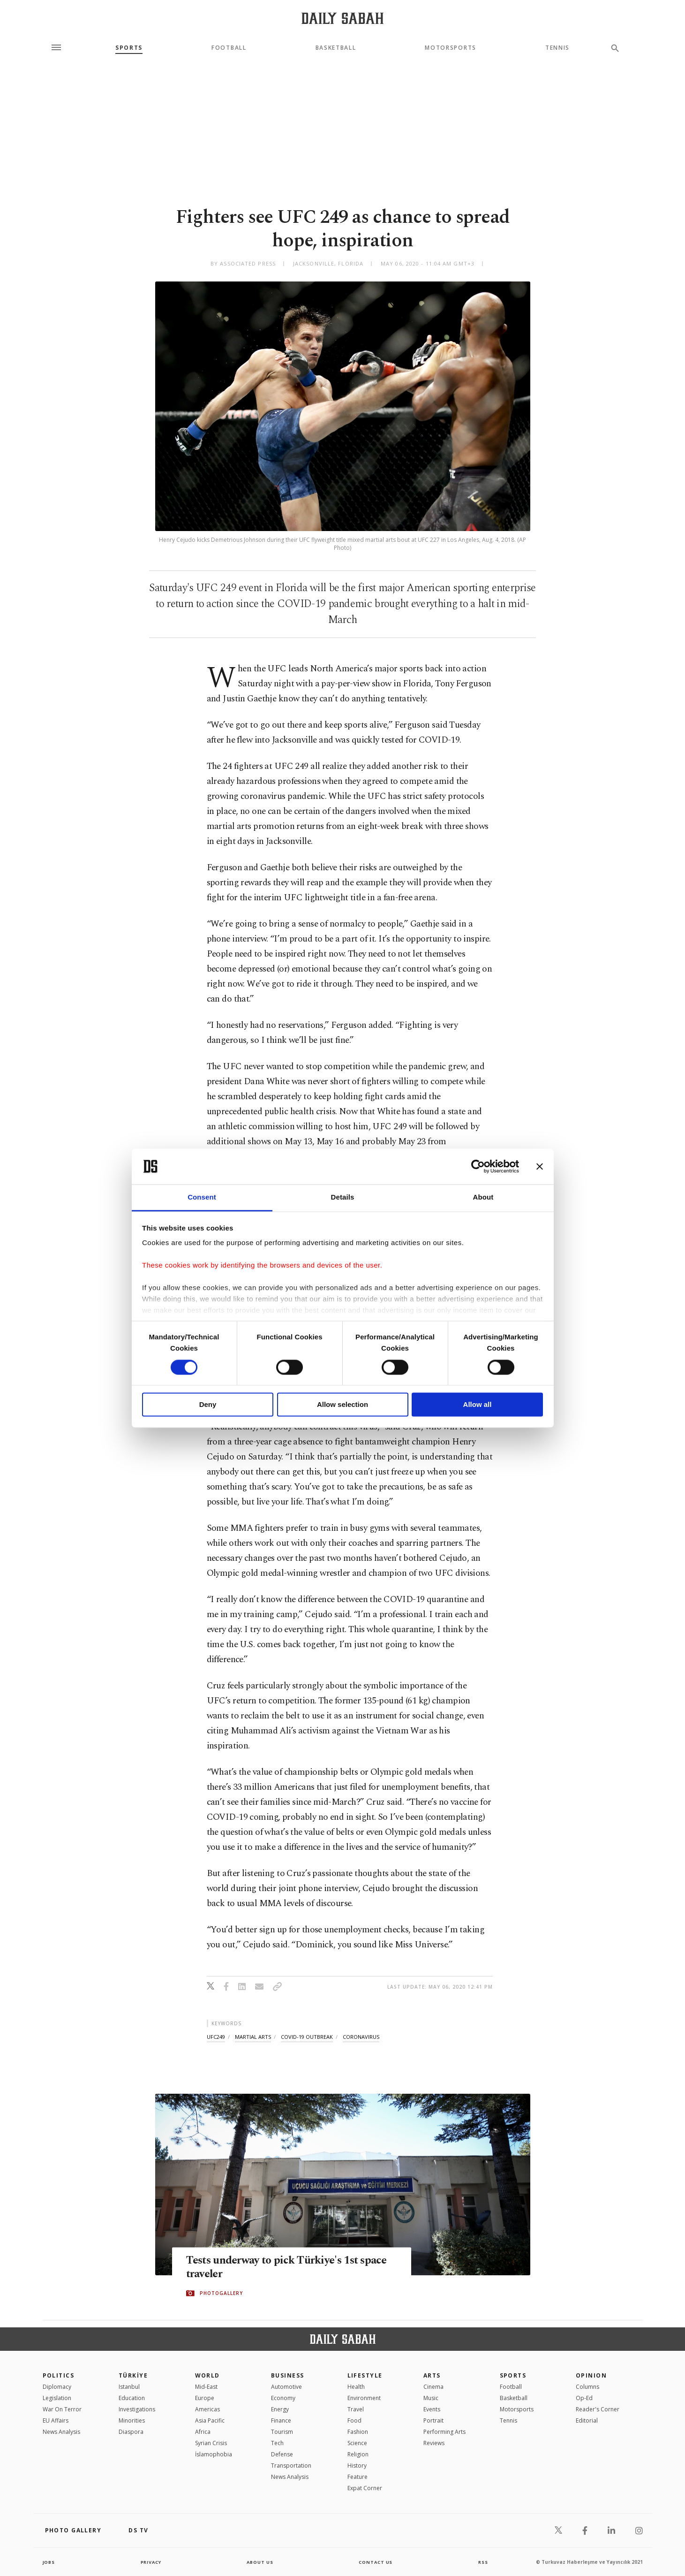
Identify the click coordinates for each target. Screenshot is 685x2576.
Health (356, 2387)
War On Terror (62, 2409)
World (207, 2375)
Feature (357, 2477)
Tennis (557, 48)
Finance (281, 2420)
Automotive (286, 2387)
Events (431, 2409)
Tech (277, 2443)
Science (357, 2443)
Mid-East (206, 2387)
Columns (587, 2387)
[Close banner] (539, 1166)
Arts (432, 2375)
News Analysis (61, 2432)
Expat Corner (364, 2488)
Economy (283, 2398)
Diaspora (131, 2432)
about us (260, 2562)
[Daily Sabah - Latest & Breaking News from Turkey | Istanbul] (342, 18)
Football (228, 48)
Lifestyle (365, 2375)
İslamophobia (213, 2454)
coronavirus (361, 2036)
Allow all (477, 1405)
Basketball (336, 48)
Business (287, 2375)
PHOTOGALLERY (221, 2293)
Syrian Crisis (211, 2443)
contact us (376, 2562)
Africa (203, 2432)
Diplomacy (57, 2387)
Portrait (433, 2420)
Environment (364, 2398)
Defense (282, 2454)
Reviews (433, 2443)
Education (132, 2398)
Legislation (57, 2398)
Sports (129, 48)
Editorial (587, 2420)
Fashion (357, 2432)
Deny (208, 1405)
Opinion (591, 2375)
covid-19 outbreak (307, 2036)
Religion (358, 2454)
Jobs (49, 2562)
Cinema (433, 2387)
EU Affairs (55, 2420)
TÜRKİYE (133, 2375)
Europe (204, 2398)
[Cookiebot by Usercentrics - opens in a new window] (478, 1166)
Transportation (291, 2466)
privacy (151, 2562)
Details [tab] (342, 1197)
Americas (207, 2409)
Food (354, 2420)
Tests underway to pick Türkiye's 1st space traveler (278, 2268)
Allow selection (342, 1405)
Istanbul (129, 2387)
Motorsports (450, 48)
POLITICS (59, 2375)
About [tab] (483, 1197)
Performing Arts (444, 2432)
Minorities (132, 2420)
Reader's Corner (597, 2409)
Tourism (282, 2432)
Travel (355, 2409)
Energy (280, 2409)
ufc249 (216, 2036)
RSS (483, 2562)
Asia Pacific (210, 2420)
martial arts (253, 2036)
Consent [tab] (202, 1197)
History (357, 2466)
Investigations (137, 2409)
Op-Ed (584, 2398)
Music (430, 2398)
